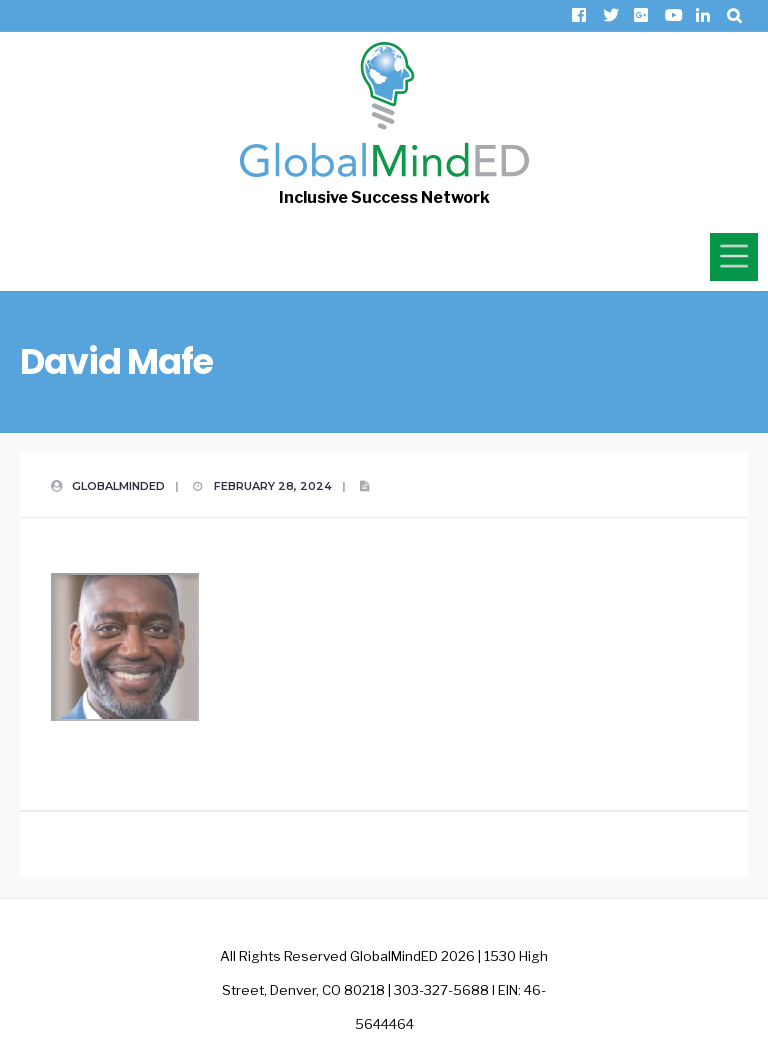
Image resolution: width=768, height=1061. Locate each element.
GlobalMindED (118, 486)
